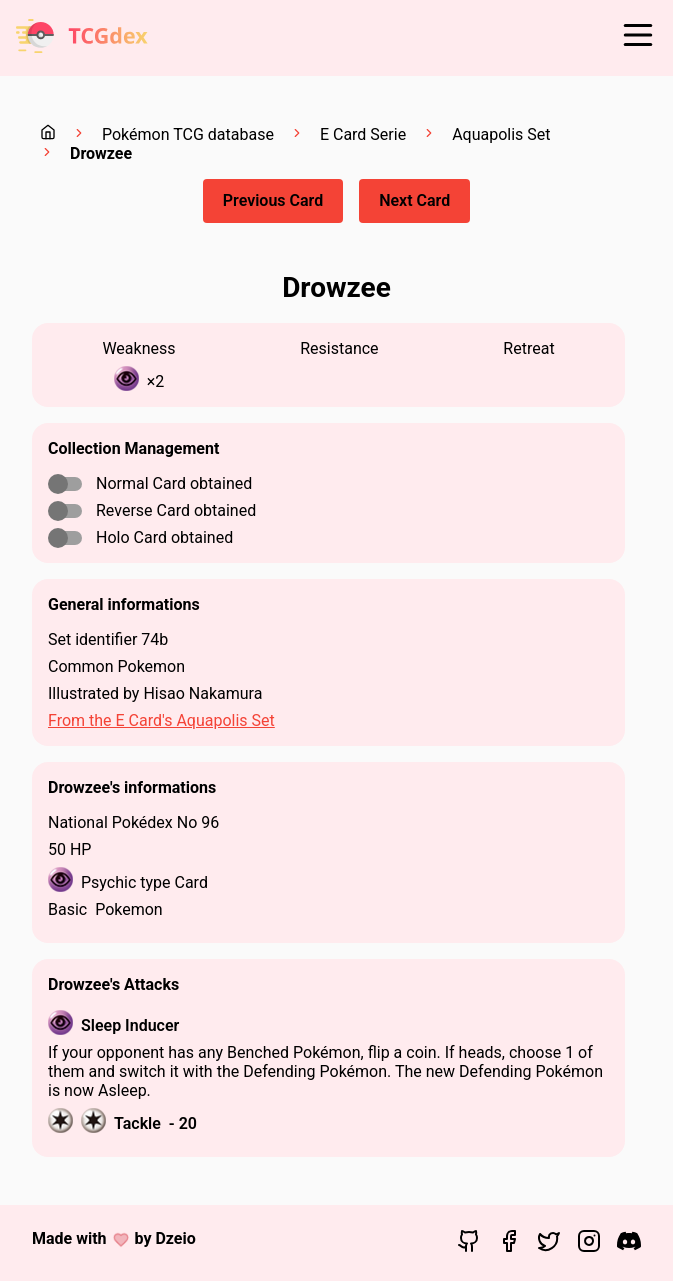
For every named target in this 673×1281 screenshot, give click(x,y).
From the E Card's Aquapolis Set (161, 720)
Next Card (414, 200)
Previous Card (273, 200)
